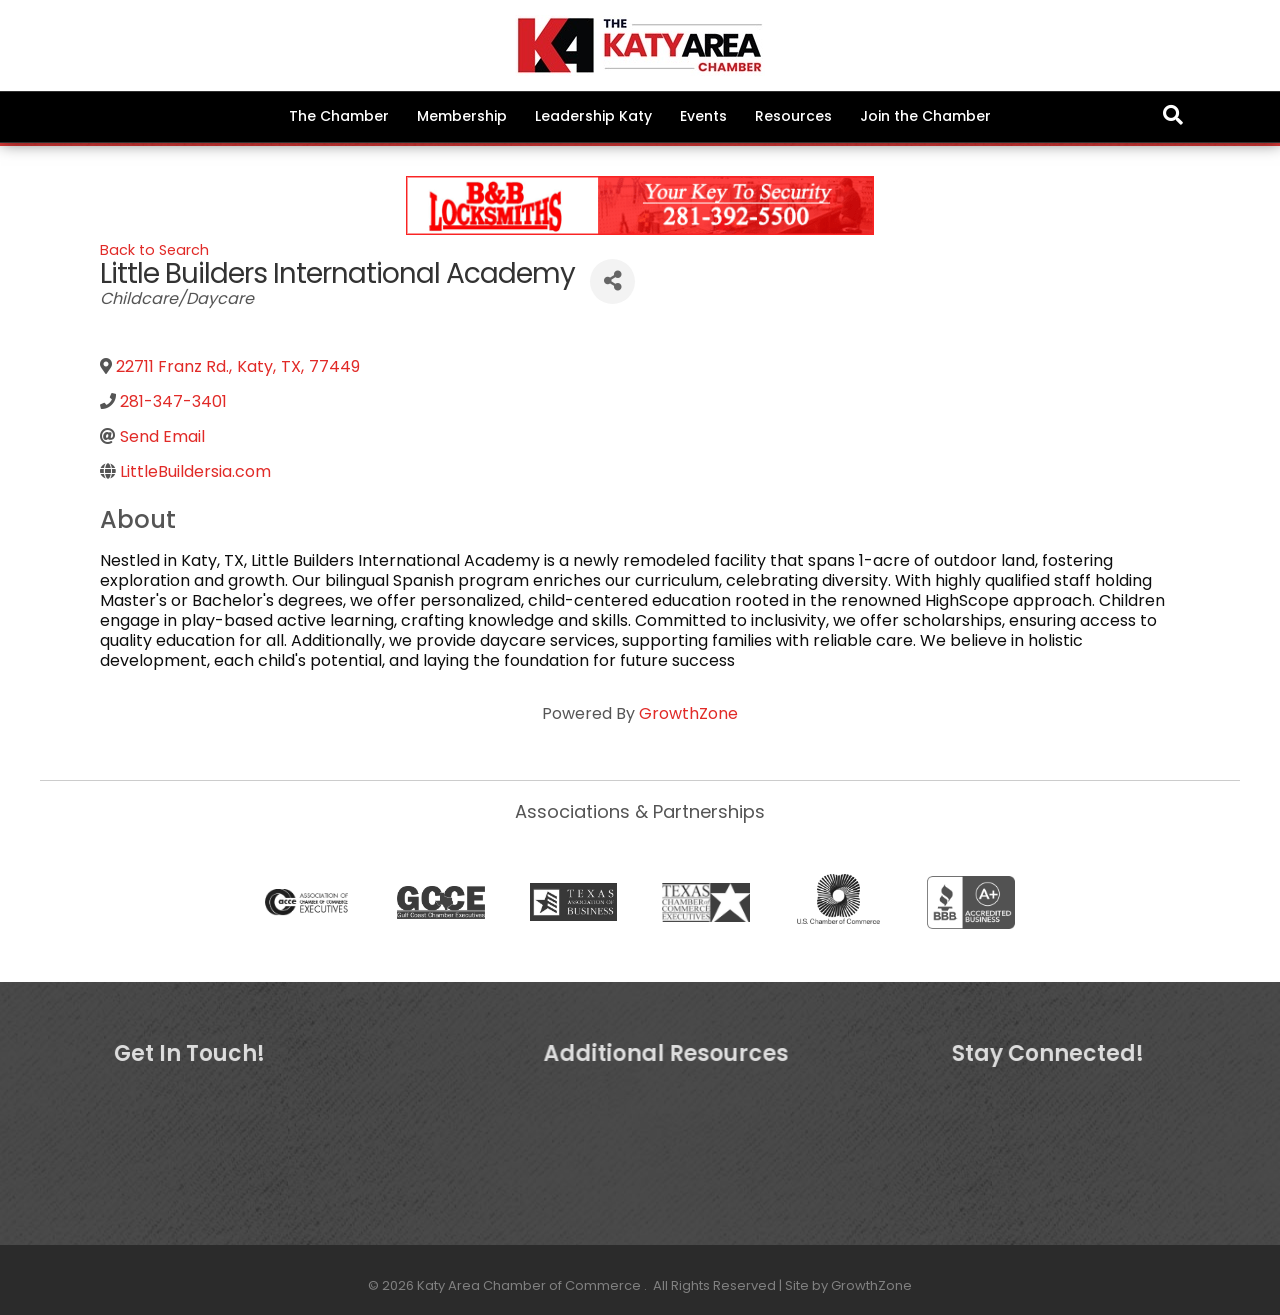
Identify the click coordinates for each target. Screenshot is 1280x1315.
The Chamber (339, 116)
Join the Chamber (925, 116)
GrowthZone (688, 713)
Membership (462, 116)
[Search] (1173, 115)
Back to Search (154, 250)
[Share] (612, 281)
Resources (793, 116)
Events (703, 116)
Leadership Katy (593, 116)
